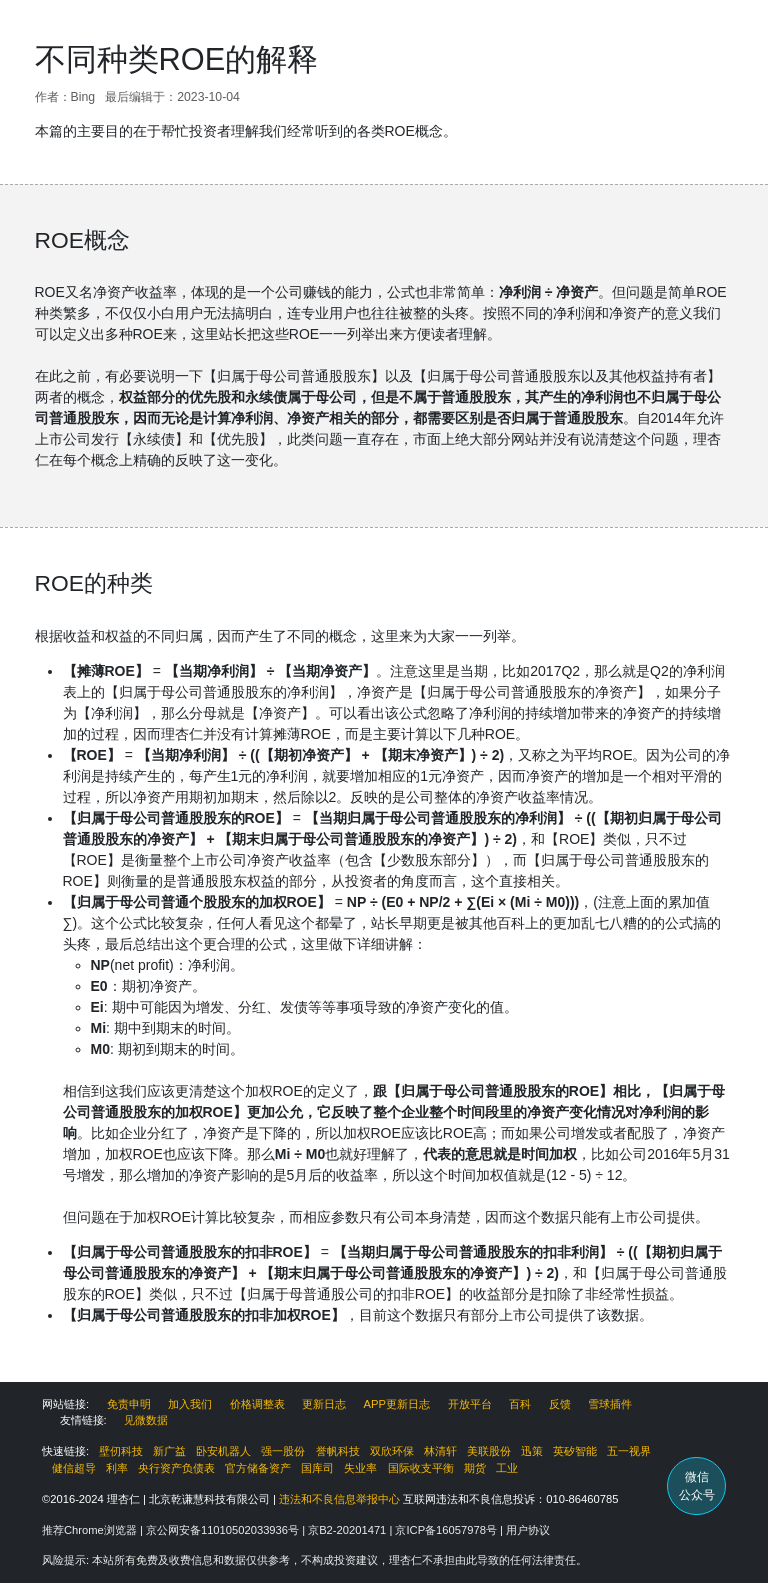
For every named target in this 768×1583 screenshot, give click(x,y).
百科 (520, 1404)
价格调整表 (257, 1404)
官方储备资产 (258, 1468)
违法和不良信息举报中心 (339, 1499)
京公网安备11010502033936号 (224, 1530)
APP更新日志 (397, 1404)
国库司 (317, 1468)
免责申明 (129, 1404)
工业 (507, 1468)
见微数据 (146, 1420)
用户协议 (528, 1530)
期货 (475, 1468)
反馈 (560, 1404)
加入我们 (190, 1404)
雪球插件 (610, 1404)
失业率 (360, 1468)
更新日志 (324, 1404)
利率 (117, 1468)
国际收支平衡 (421, 1468)
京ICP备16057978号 (447, 1530)
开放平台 (470, 1404)
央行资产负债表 (176, 1468)
